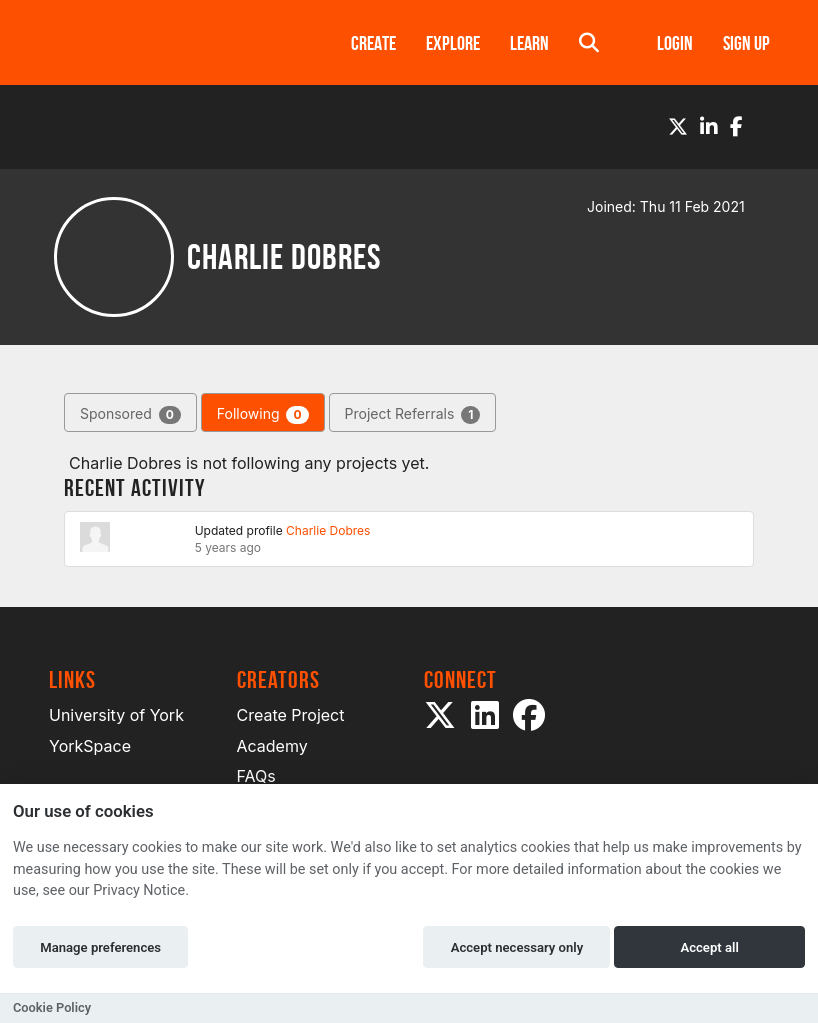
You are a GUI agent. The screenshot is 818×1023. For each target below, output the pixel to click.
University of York (116, 715)
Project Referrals (413, 414)
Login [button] (675, 43)
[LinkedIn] (709, 127)
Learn (529, 43)
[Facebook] (736, 127)
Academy (272, 746)
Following (263, 414)
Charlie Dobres (328, 530)
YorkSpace (90, 746)
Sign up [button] (746, 43)
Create (373, 43)
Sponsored (130, 414)
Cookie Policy (52, 1007)
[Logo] (174, 42)
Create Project (291, 715)
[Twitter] (678, 127)
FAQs (256, 776)
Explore (453, 43)
